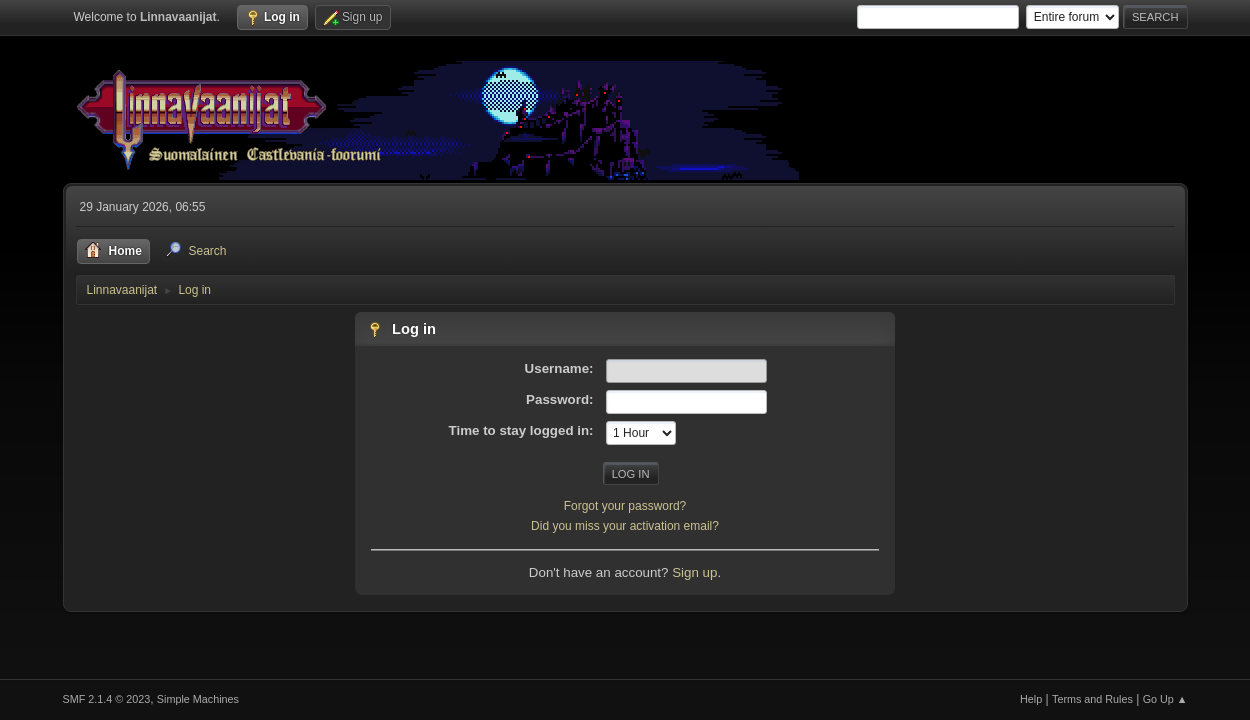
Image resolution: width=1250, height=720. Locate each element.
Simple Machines (198, 699)
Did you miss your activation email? (625, 526)
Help (1031, 699)
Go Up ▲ (1165, 699)
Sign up (694, 572)
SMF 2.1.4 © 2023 (107, 699)
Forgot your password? (625, 506)
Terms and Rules (1092, 699)
